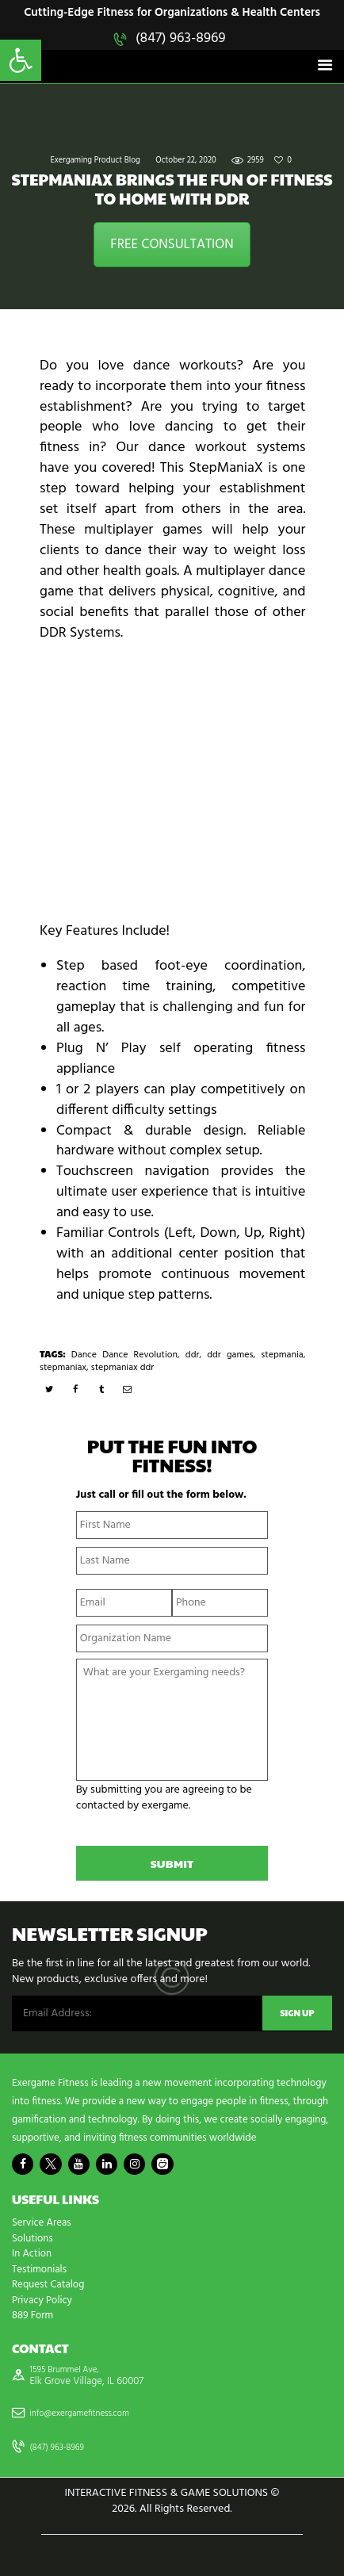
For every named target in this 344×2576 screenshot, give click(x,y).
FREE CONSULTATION (171, 244)
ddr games (230, 1355)
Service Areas (41, 2222)
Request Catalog (48, 2284)
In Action (32, 2253)
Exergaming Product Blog (95, 160)
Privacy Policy (42, 2300)
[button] (20, 60)
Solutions (32, 2238)
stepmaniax (63, 1368)
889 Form (32, 2315)
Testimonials (39, 2269)
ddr (192, 1355)
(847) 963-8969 (181, 38)
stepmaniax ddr (123, 1368)
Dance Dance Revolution (124, 1355)
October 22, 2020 (185, 160)
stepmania (282, 1355)
